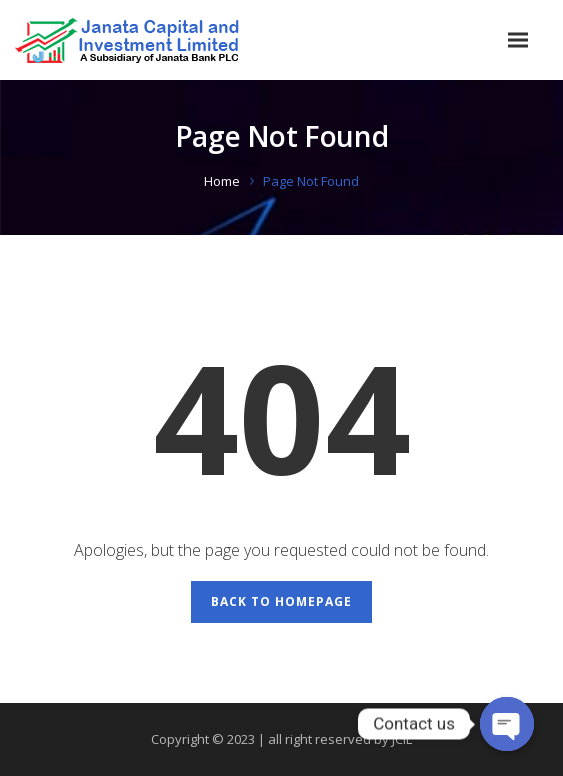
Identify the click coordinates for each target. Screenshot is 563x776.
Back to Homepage (281, 601)
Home (222, 181)
